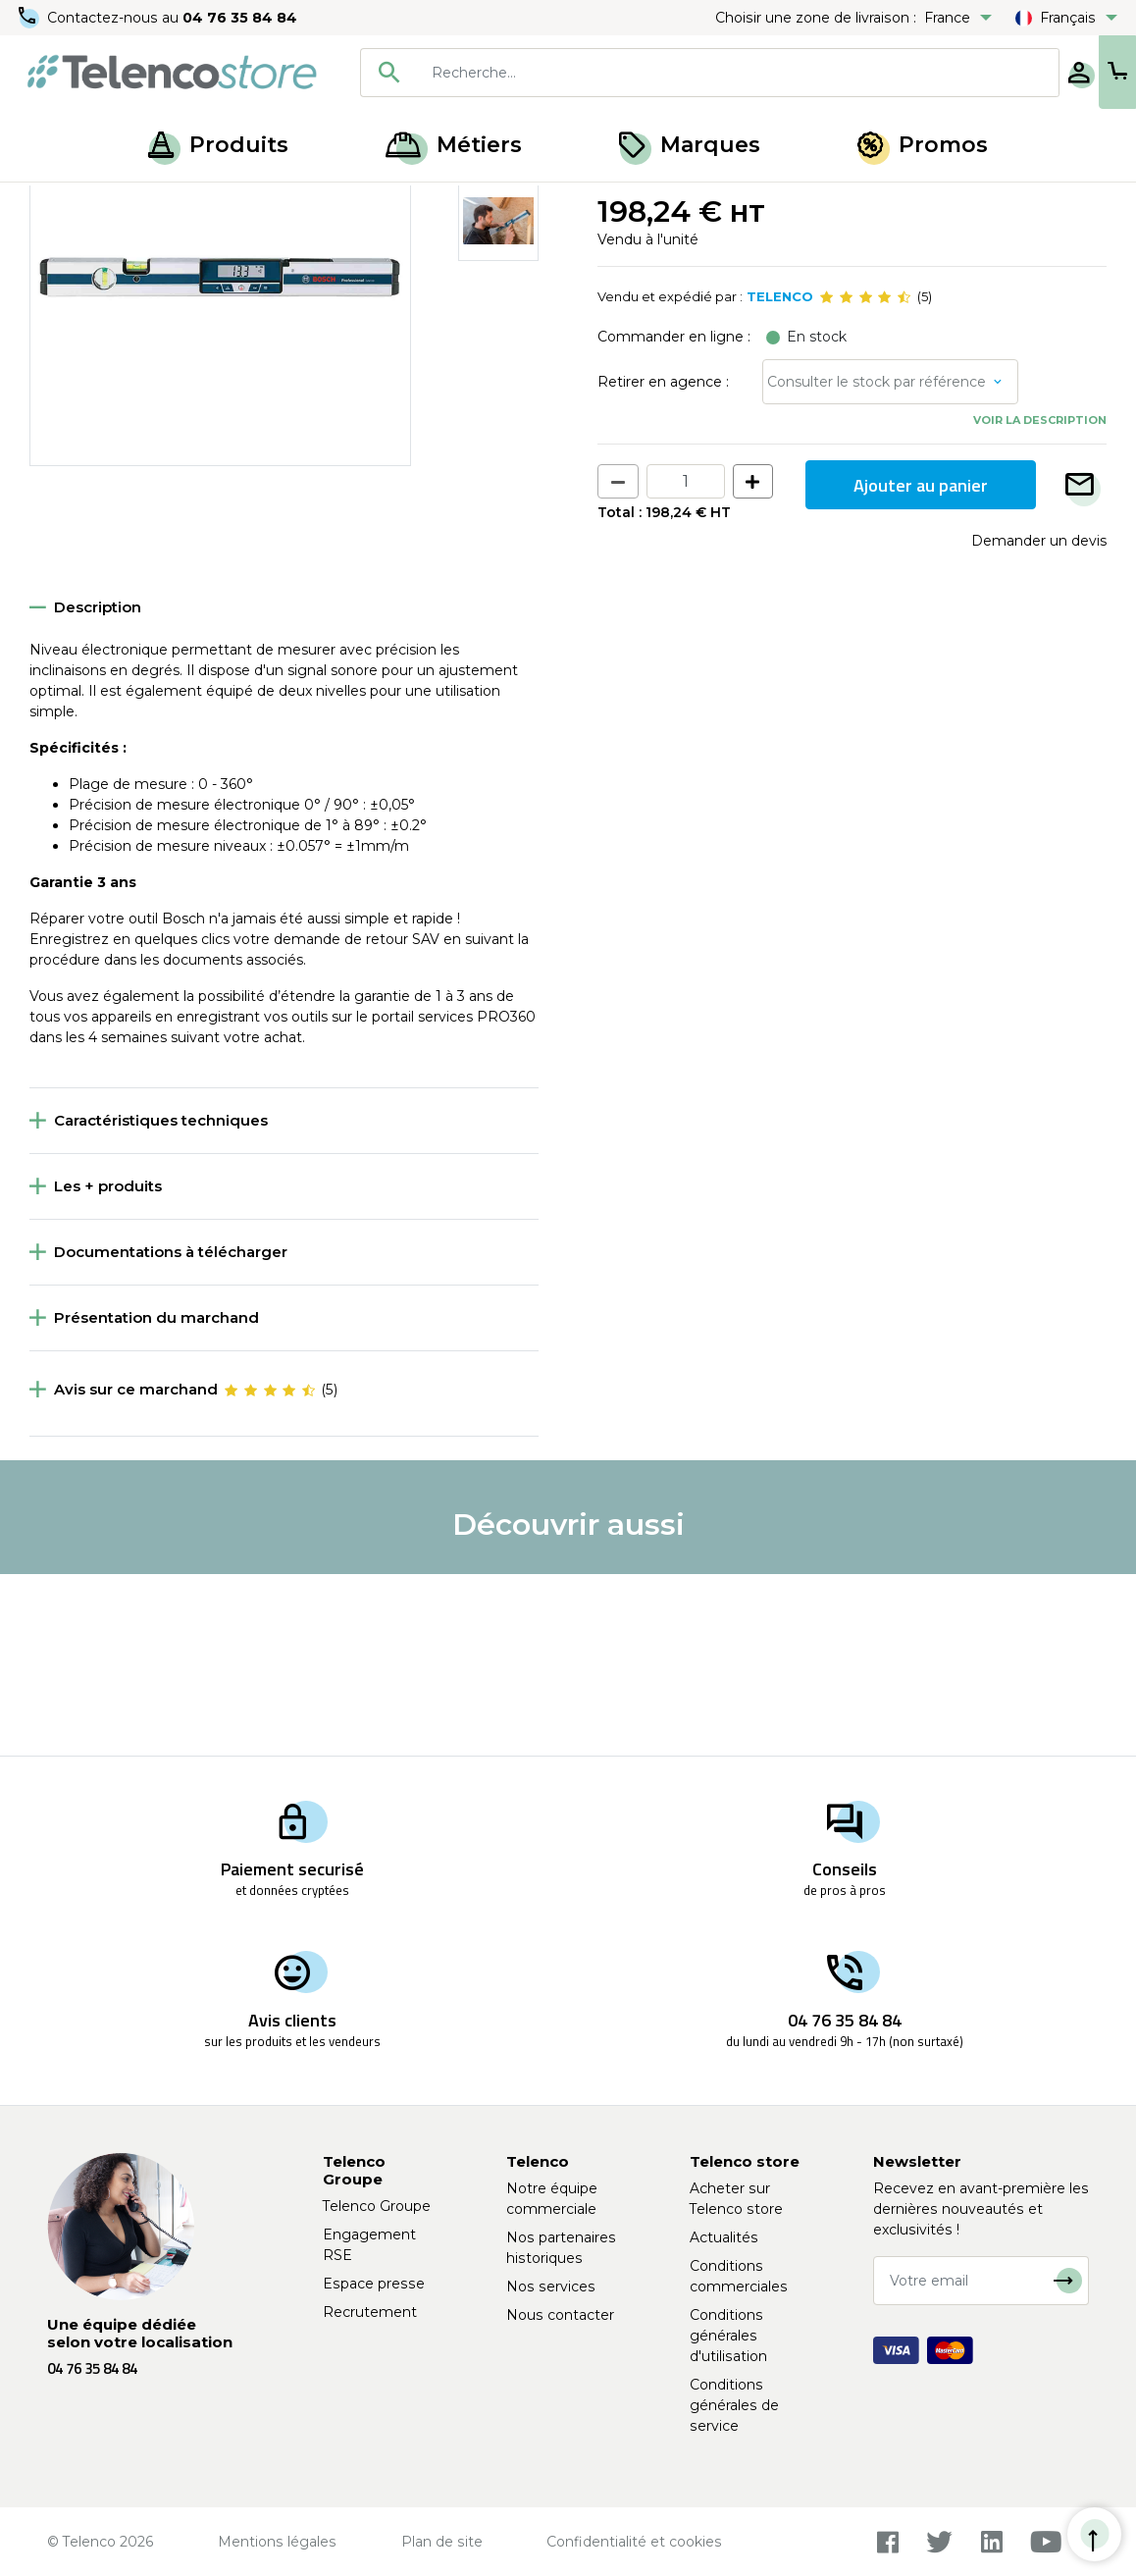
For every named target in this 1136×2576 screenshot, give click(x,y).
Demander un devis (1039, 722)
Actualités (724, 2237)
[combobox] (648, 72)
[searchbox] (677, 72)
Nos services (550, 2286)
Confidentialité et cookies (634, 2541)
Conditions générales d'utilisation (728, 2335)
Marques (689, 144)
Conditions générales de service (734, 2405)
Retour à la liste (89, 246)
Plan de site (442, 2541)
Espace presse (374, 2283)
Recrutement (370, 2312)
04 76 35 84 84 (244, 17)
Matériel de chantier (164, 204)
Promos (922, 144)
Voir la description (1040, 601)
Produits (218, 144)
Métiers (454, 144)
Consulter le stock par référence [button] (876, 563)
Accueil (53, 204)
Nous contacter (560, 2315)
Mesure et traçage (310, 204)
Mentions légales (277, 2541)
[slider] (865, 479)
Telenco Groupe (377, 2206)
